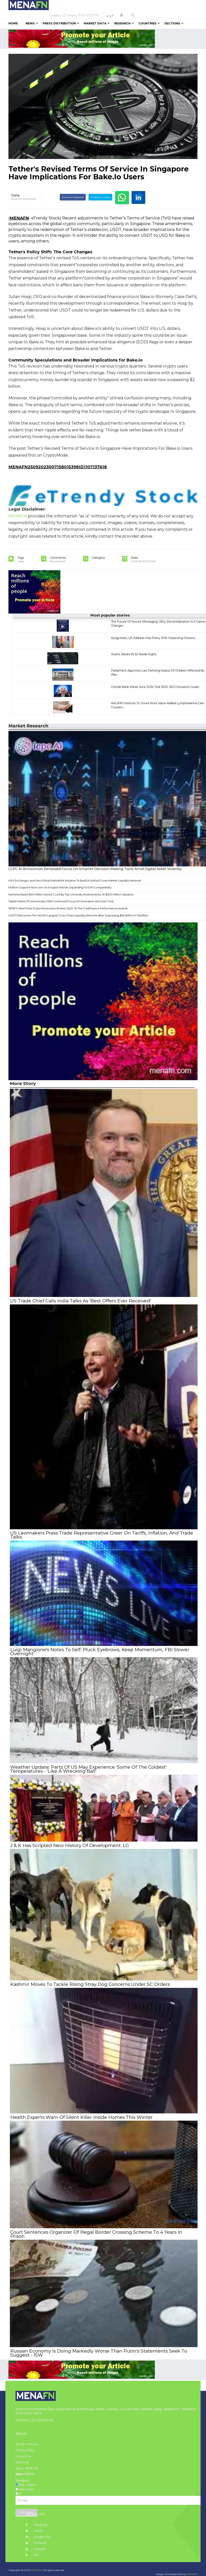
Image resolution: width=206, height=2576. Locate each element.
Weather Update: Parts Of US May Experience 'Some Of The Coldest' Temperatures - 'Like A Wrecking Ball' (88, 1766)
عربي (110, 15)
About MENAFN (26, 2462)
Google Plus (38, 2530)
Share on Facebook (73, 197)
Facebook (36, 2518)
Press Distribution (59, 23)
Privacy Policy (25, 2444)
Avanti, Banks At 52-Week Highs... (134, 654)
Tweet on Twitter (100, 197)
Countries (147, 23)
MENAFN (19, 218)
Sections (172, 23)
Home (13, 23)
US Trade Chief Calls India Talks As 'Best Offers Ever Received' (80, 1300)
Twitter (34, 2524)
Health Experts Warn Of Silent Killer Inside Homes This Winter (81, 2112)
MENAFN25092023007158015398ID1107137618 (57, 466)
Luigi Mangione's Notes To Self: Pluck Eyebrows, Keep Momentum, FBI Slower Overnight (99, 1650)
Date (15, 195)
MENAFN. (37, 2563)
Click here (44, 2414)
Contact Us (23, 2450)
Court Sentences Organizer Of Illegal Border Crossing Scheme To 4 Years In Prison (96, 2229)
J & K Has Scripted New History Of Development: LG (69, 1842)
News (30, 23)
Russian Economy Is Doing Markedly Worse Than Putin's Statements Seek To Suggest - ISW (98, 2347)
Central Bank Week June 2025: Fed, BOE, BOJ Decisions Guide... (156, 687)
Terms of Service (27, 2438)
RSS (32, 2549)
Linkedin (35, 2543)
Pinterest (36, 2537)
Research (122, 23)
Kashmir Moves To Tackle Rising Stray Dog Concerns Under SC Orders (89, 1980)
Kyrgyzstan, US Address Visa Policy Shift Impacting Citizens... (154, 638)
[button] (121, 15)
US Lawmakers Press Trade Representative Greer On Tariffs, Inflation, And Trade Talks (101, 1534)
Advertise (22, 2456)
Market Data (95, 23)
